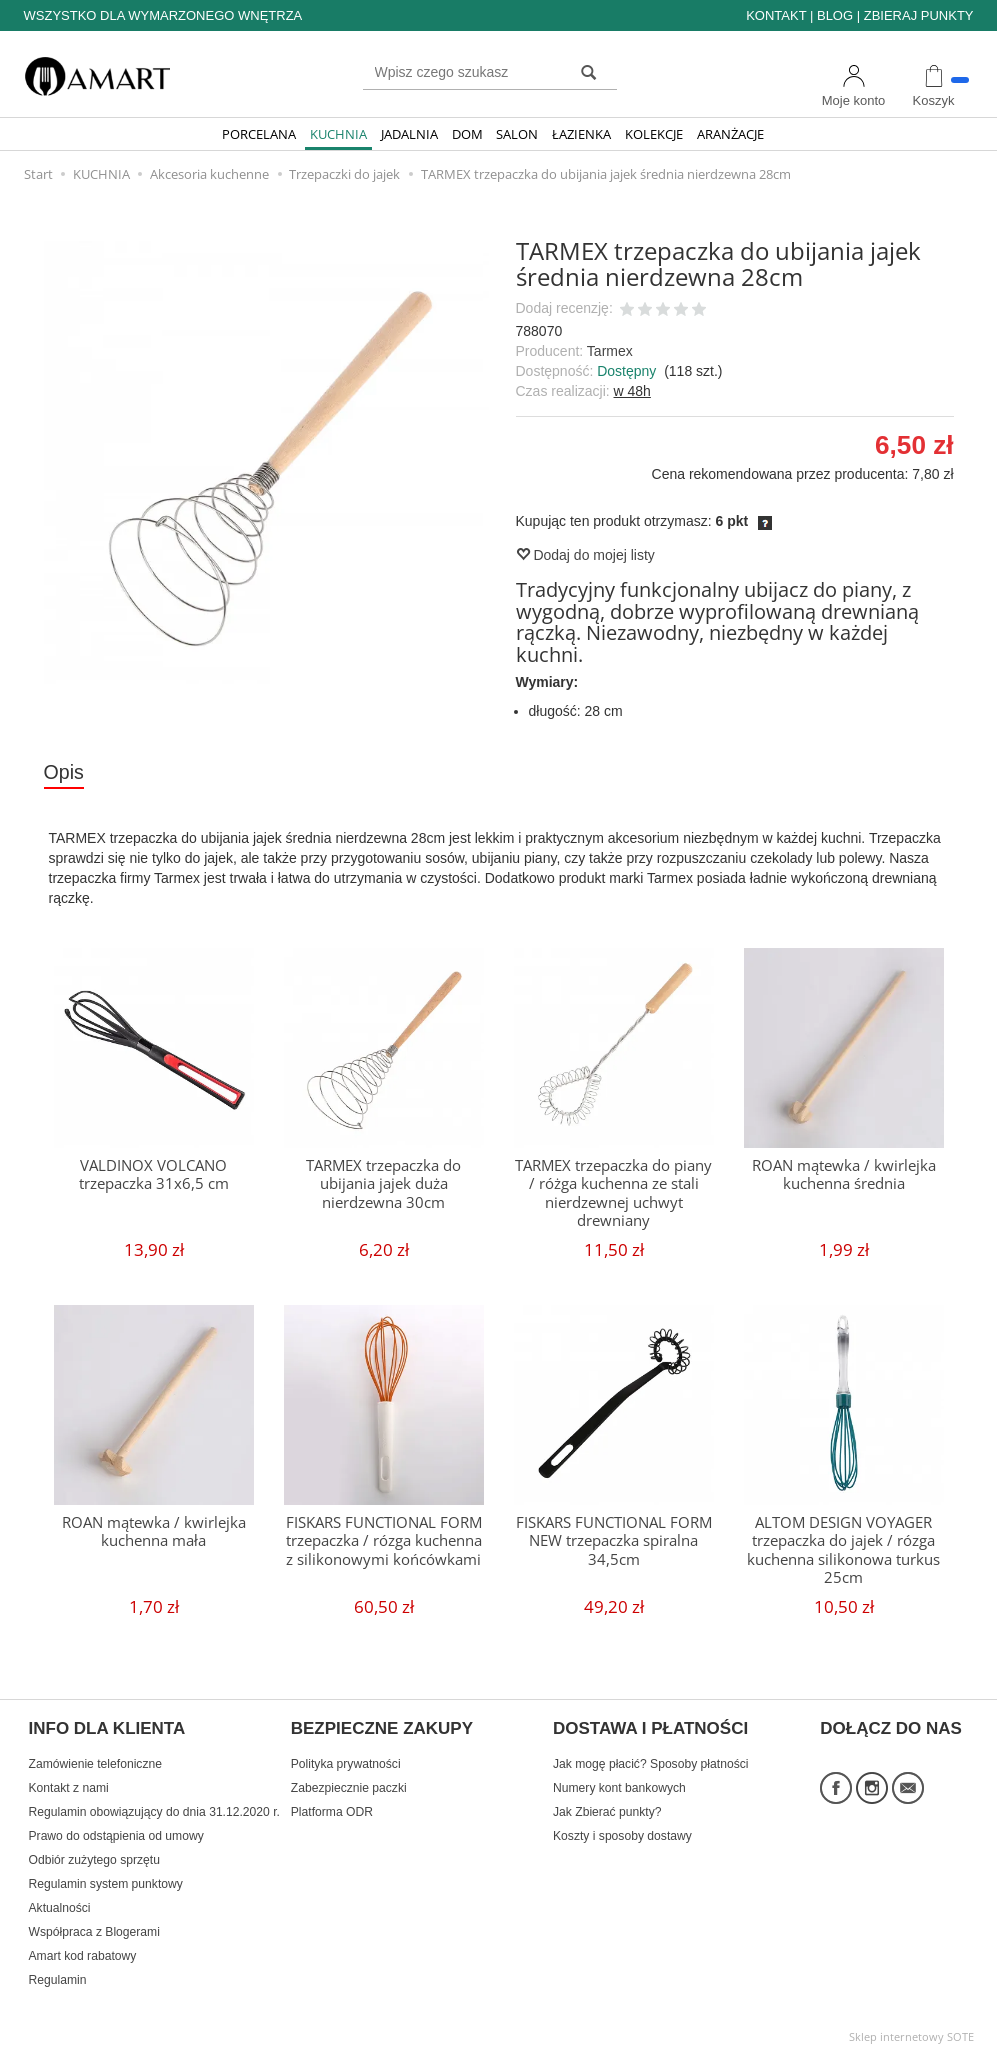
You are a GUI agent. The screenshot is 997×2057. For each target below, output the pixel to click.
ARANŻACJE (730, 134)
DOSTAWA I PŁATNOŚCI (650, 1729)
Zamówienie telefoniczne (95, 1764)
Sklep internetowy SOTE (911, 2036)
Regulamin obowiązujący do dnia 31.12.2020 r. (154, 1812)
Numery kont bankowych (619, 1788)
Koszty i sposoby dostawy (622, 1836)
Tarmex (610, 351)
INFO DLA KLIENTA (107, 1729)
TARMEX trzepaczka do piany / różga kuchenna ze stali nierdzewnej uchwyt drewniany (613, 1193)
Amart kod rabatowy (83, 1956)
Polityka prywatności (346, 1764)
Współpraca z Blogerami (94, 1932)
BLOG (835, 15)
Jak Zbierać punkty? (607, 1812)
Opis (64, 772)
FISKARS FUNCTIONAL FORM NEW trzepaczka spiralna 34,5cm (614, 1541)
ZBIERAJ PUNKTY (919, 15)
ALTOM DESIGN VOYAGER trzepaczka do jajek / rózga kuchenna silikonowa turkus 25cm (843, 1550)
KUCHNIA (338, 134)
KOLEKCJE (654, 134)
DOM (467, 134)
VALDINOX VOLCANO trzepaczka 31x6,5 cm (154, 1174)
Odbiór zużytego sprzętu (94, 1860)
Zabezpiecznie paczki (349, 1788)
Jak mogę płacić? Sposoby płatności (650, 1764)
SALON (517, 134)
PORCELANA (259, 134)
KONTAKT (776, 15)
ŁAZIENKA (581, 134)
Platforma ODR (332, 1812)
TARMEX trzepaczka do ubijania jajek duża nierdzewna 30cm (383, 1184)
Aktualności (60, 1908)
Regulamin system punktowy (106, 1884)
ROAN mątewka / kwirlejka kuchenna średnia (844, 1174)
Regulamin (58, 1980)
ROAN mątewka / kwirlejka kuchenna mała (154, 1531)
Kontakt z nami (69, 1788)
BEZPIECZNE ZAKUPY (382, 1729)
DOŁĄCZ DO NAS (891, 1729)
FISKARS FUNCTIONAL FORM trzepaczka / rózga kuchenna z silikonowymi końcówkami (384, 1541)
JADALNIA (409, 134)
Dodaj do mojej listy (585, 555)
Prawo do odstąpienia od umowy (116, 1836)
